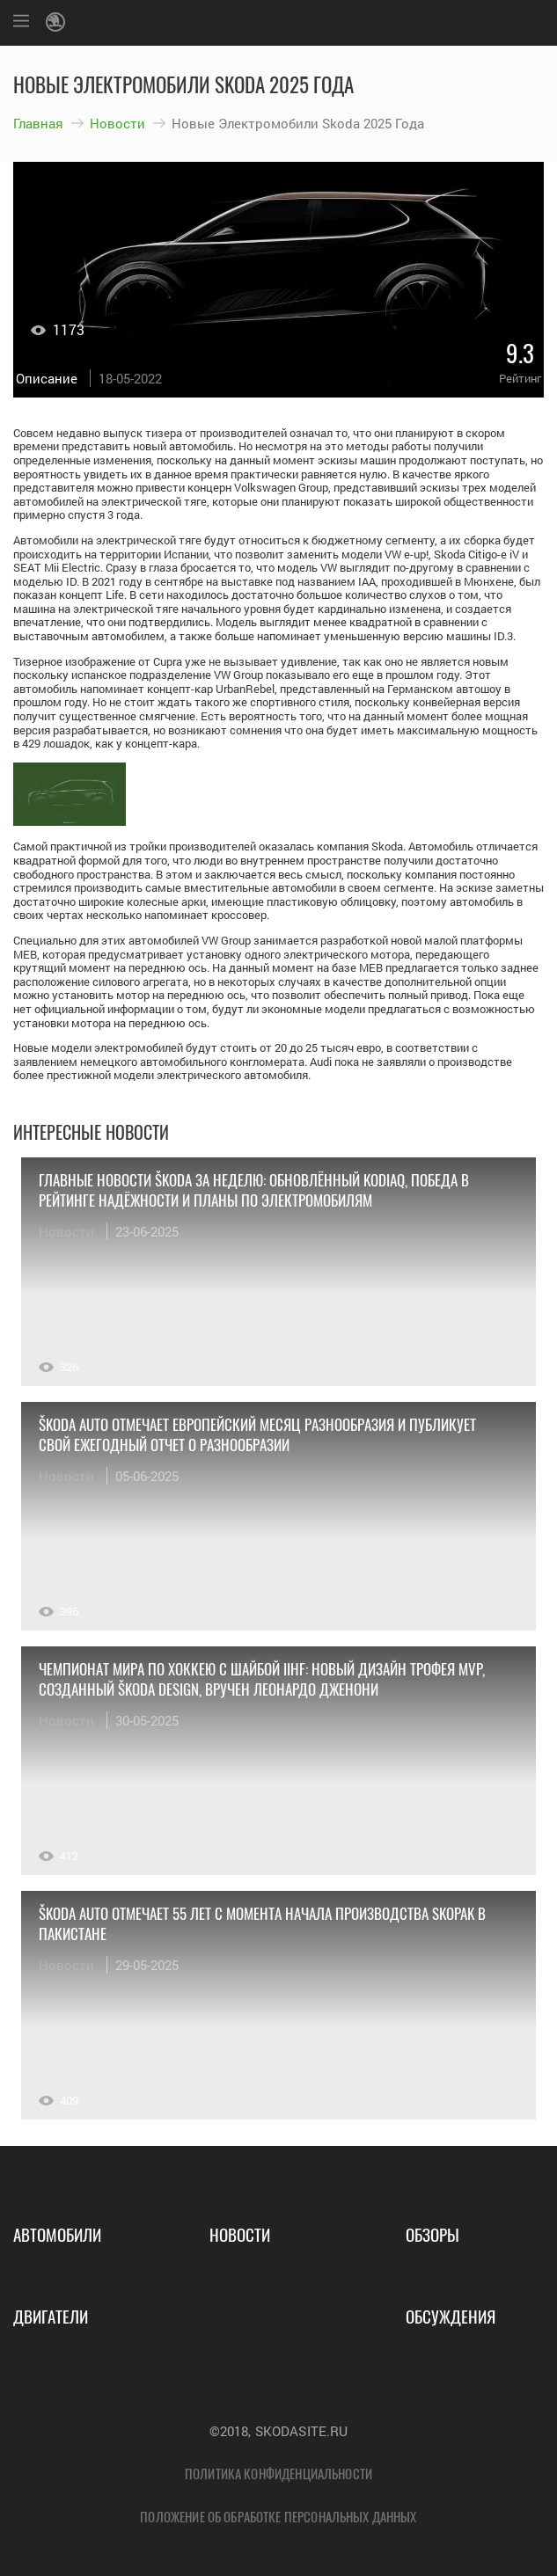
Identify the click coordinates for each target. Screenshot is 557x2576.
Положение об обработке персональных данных (278, 2516)
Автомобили (57, 2234)
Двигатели (50, 2315)
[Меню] (21, 23)
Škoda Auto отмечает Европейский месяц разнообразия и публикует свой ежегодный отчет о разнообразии (257, 1434)
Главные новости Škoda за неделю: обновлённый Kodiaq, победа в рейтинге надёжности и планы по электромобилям (254, 1190)
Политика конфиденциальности (278, 2473)
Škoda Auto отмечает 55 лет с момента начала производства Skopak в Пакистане (262, 1923)
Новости (117, 123)
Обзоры (432, 2234)
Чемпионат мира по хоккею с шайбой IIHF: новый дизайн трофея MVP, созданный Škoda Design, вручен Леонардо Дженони (262, 1679)
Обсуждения (450, 2315)
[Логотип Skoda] (58, 23)
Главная (38, 123)
